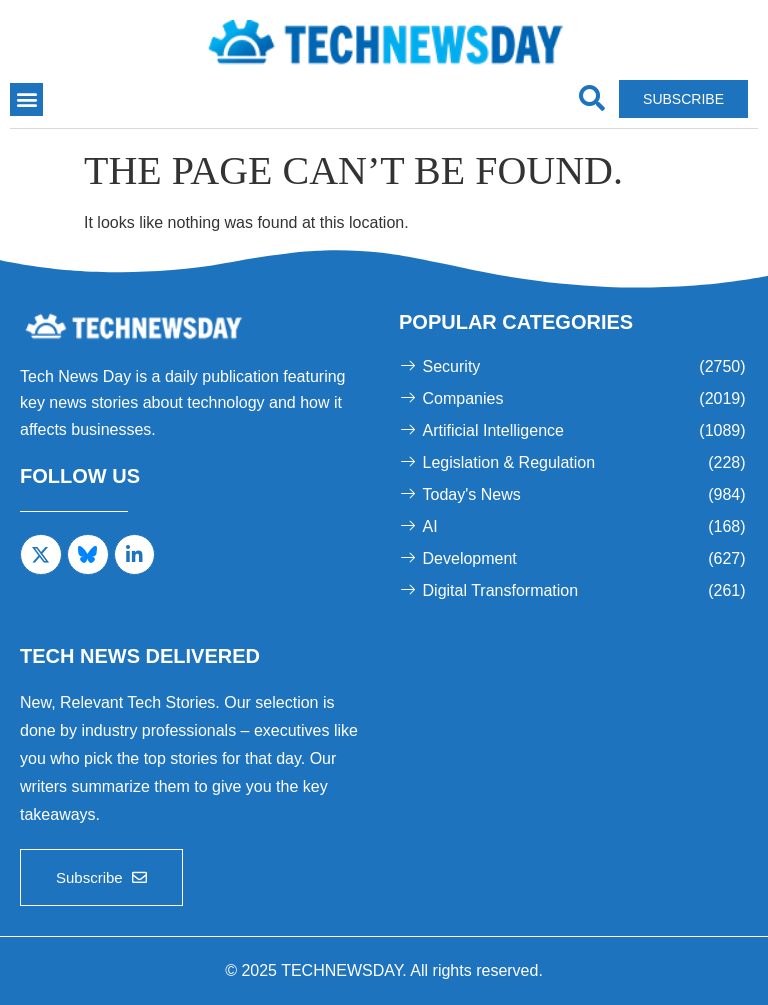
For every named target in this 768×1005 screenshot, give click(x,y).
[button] (26, 99)
